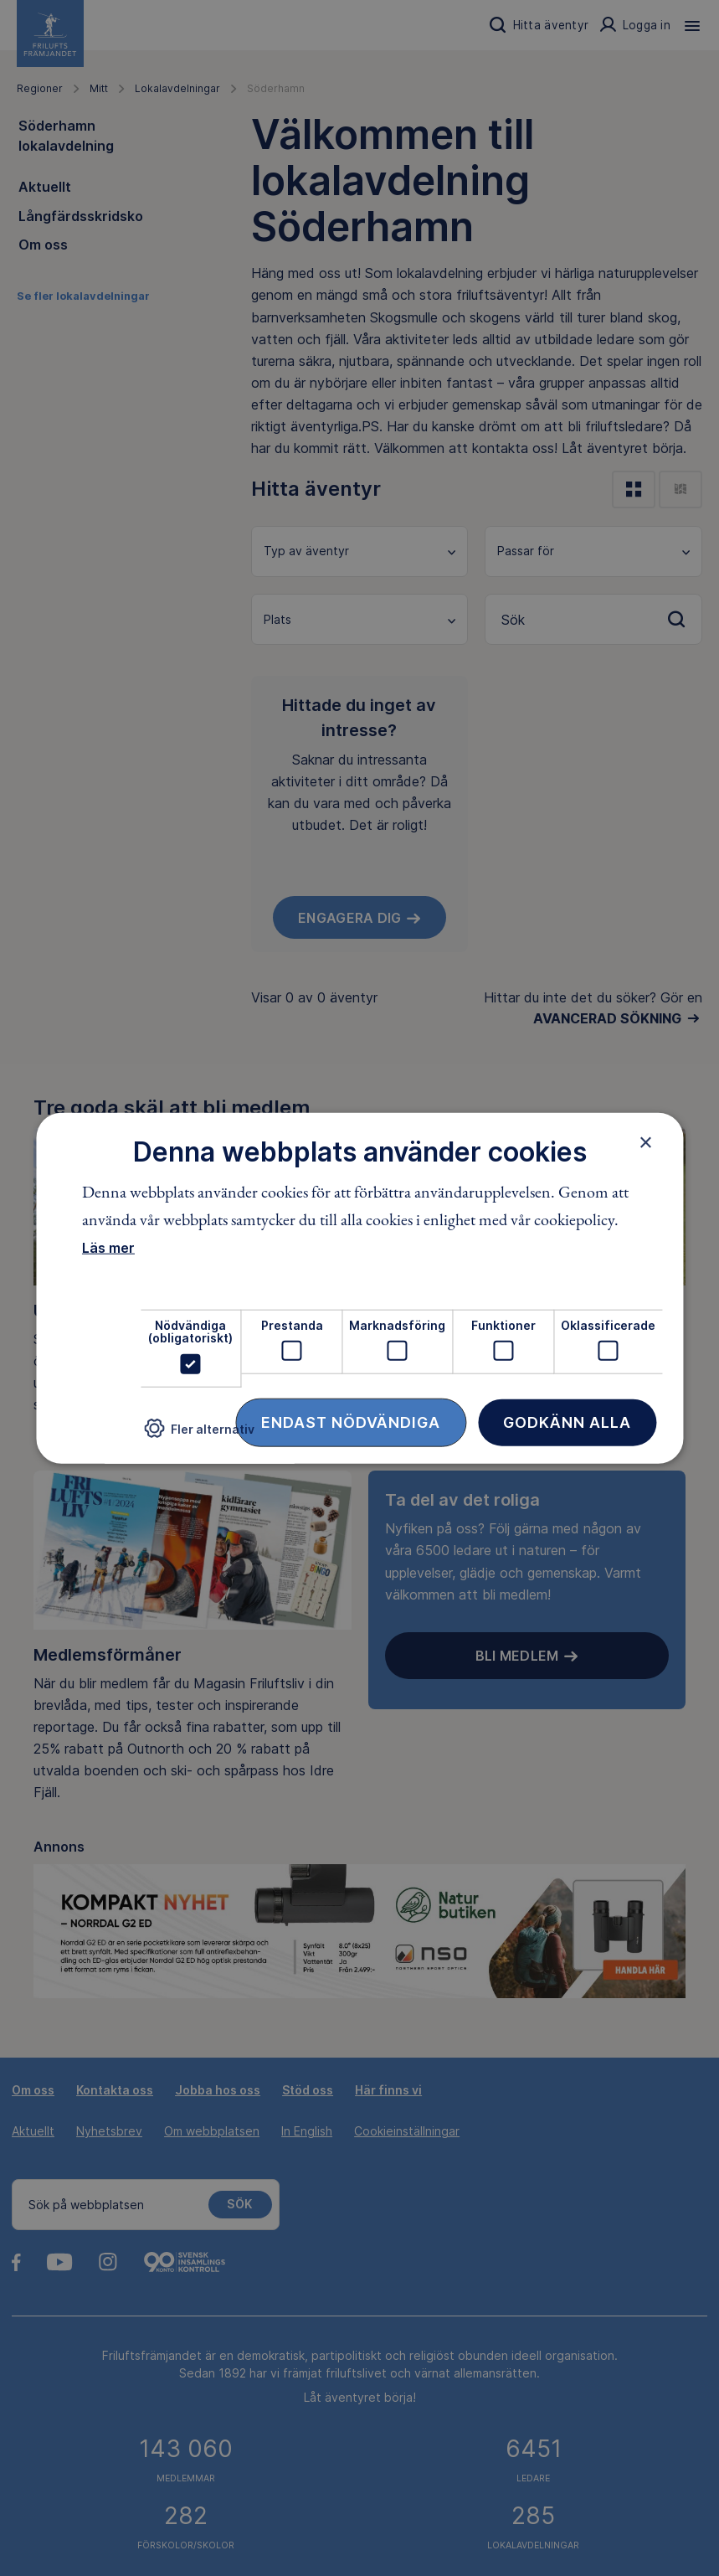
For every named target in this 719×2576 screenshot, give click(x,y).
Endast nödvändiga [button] (350, 1421)
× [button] (646, 1142)
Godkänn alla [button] (567, 1421)
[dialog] (359, 1288)
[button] (199, 1435)
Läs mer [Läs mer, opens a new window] (108, 1247)
